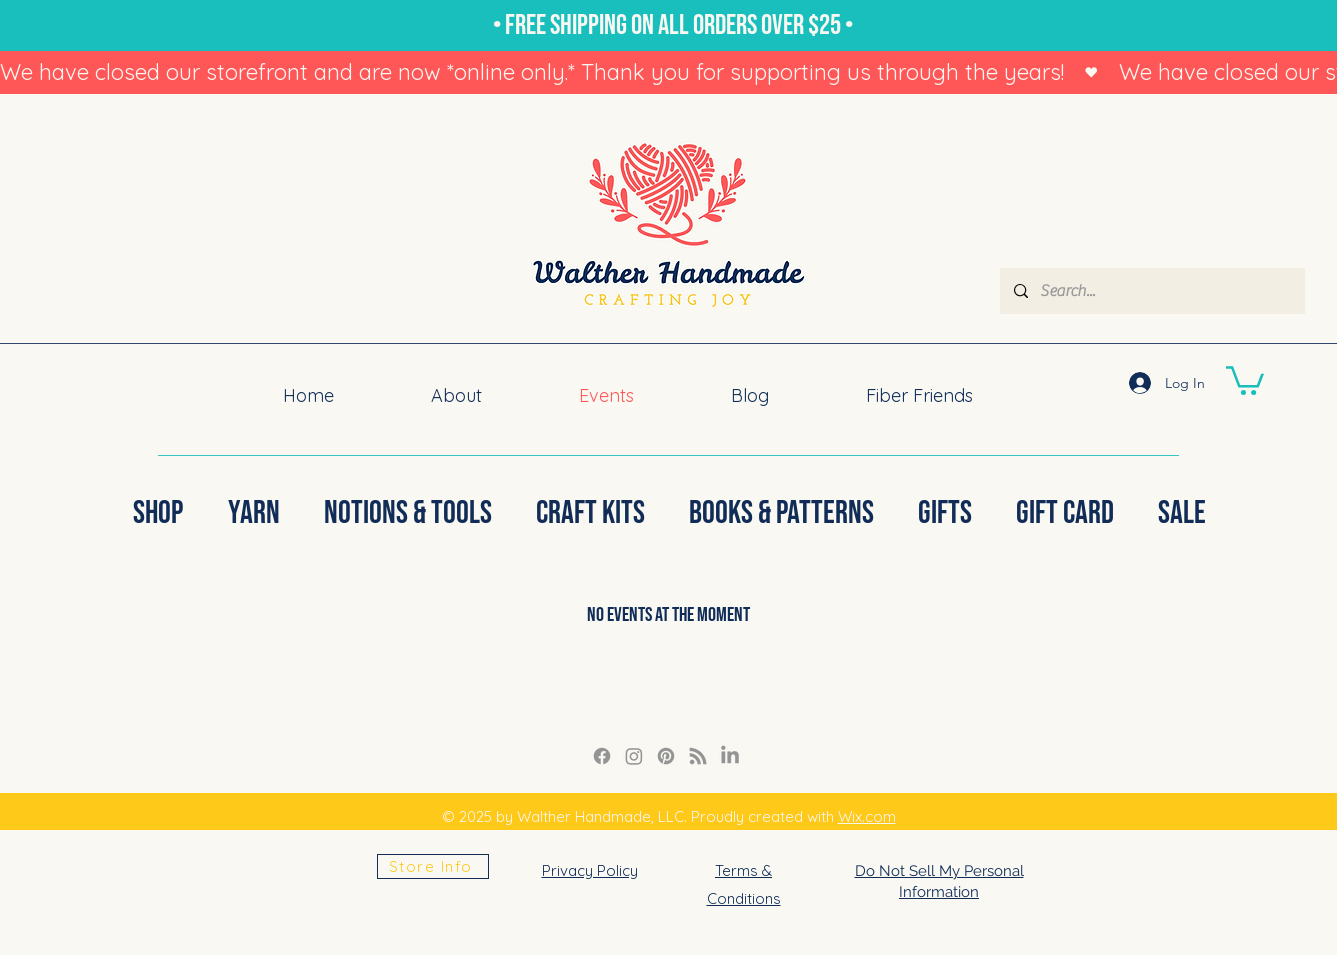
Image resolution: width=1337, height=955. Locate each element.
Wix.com (867, 816)
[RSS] (698, 756)
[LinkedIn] (730, 756)
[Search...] (1151, 291)
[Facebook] (602, 756)
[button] (1245, 379)
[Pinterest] (666, 756)
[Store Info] (433, 866)
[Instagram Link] (634, 756)
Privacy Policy (590, 870)
